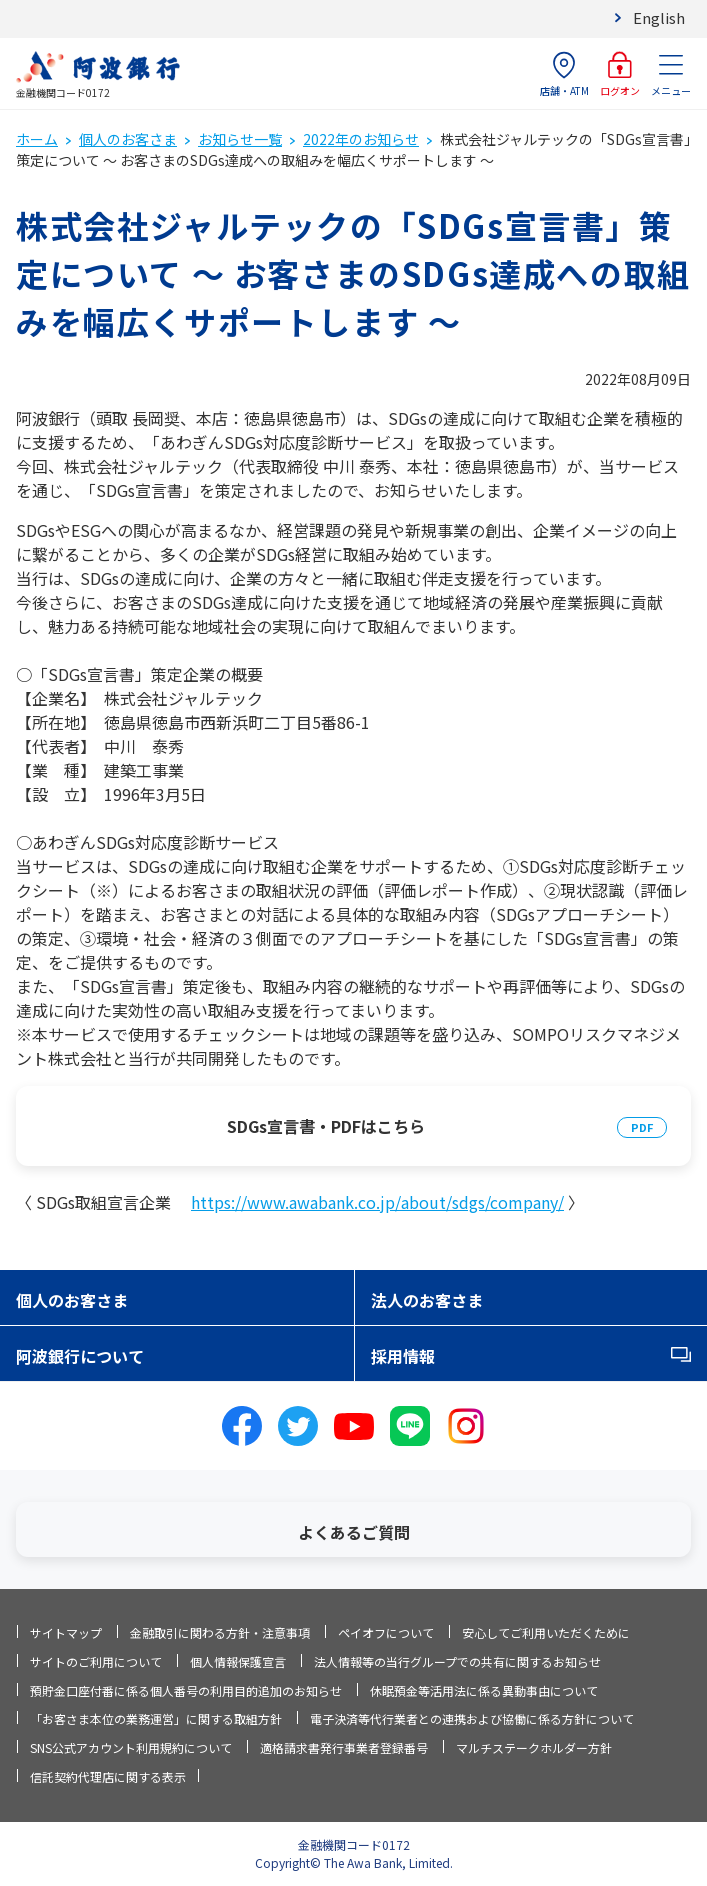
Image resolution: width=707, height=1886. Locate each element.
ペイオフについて (386, 1632)
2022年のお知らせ (361, 139)
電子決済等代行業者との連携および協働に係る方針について (472, 1718)
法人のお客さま (427, 1300)
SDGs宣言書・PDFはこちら (326, 1126)
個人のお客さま (128, 139)
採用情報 (403, 1356)
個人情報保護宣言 (238, 1661)
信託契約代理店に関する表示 (108, 1776)
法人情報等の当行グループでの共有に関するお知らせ (457, 1661)
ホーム (37, 139)
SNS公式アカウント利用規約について (131, 1747)
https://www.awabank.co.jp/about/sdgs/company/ (377, 1202)
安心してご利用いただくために (546, 1632)
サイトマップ (66, 1632)
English (659, 17)
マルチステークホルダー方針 (534, 1747)
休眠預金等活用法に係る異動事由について (484, 1690)
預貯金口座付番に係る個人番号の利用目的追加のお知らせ (186, 1690)
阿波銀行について (80, 1356)
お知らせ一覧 (240, 139)
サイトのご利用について (96, 1661)
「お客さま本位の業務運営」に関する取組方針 (156, 1718)
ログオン (620, 74)
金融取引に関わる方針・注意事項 (220, 1632)
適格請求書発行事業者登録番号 (344, 1747)
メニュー (671, 74)
